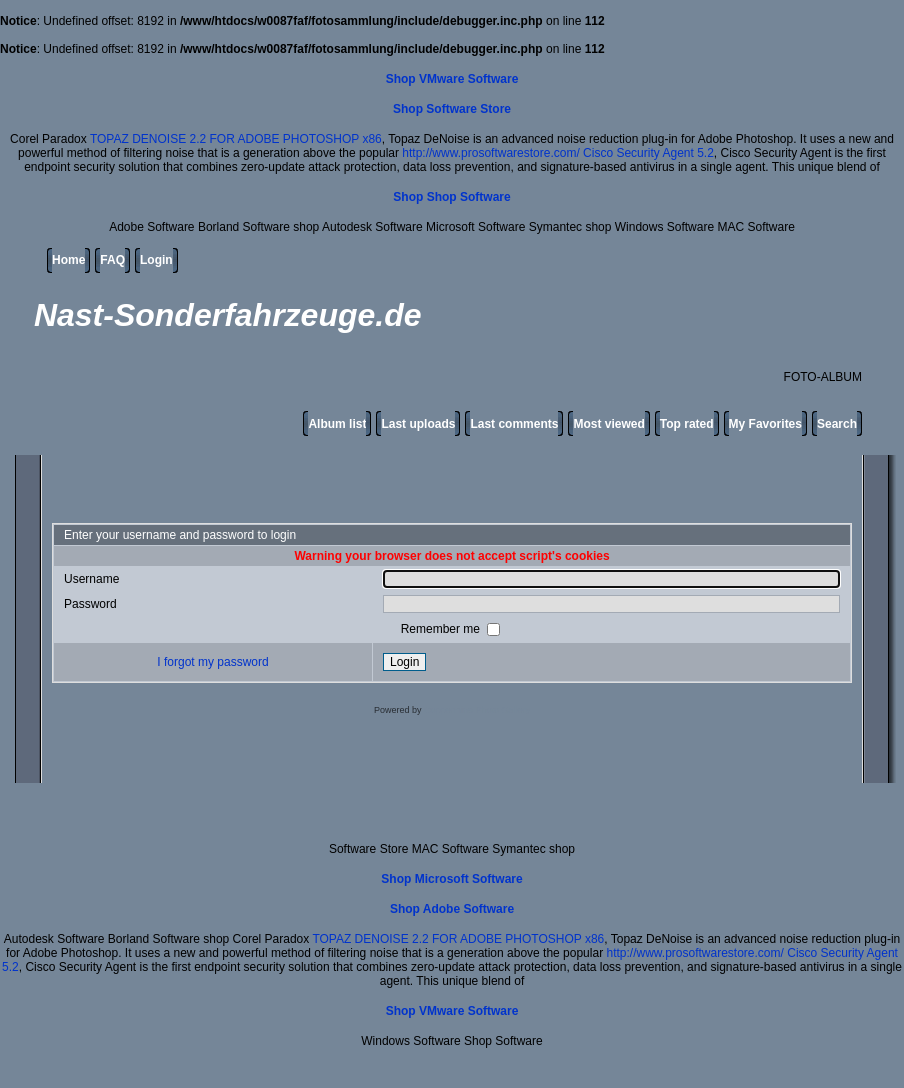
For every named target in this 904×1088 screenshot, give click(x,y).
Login (156, 260)
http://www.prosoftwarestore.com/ (490, 153)
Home (68, 260)
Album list (337, 424)
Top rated (687, 424)
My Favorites (765, 424)
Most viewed (608, 424)
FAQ (112, 260)
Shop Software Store (452, 109)
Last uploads (418, 424)
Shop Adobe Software (452, 909)
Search (837, 424)
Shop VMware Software (452, 79)
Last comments (514, 424)
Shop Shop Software (451, 197)
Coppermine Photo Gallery (477, 710)
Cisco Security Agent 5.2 (648, 153)
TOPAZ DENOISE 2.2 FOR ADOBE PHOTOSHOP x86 (236, 139)
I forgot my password (212, 662)
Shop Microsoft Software (451, 879)
